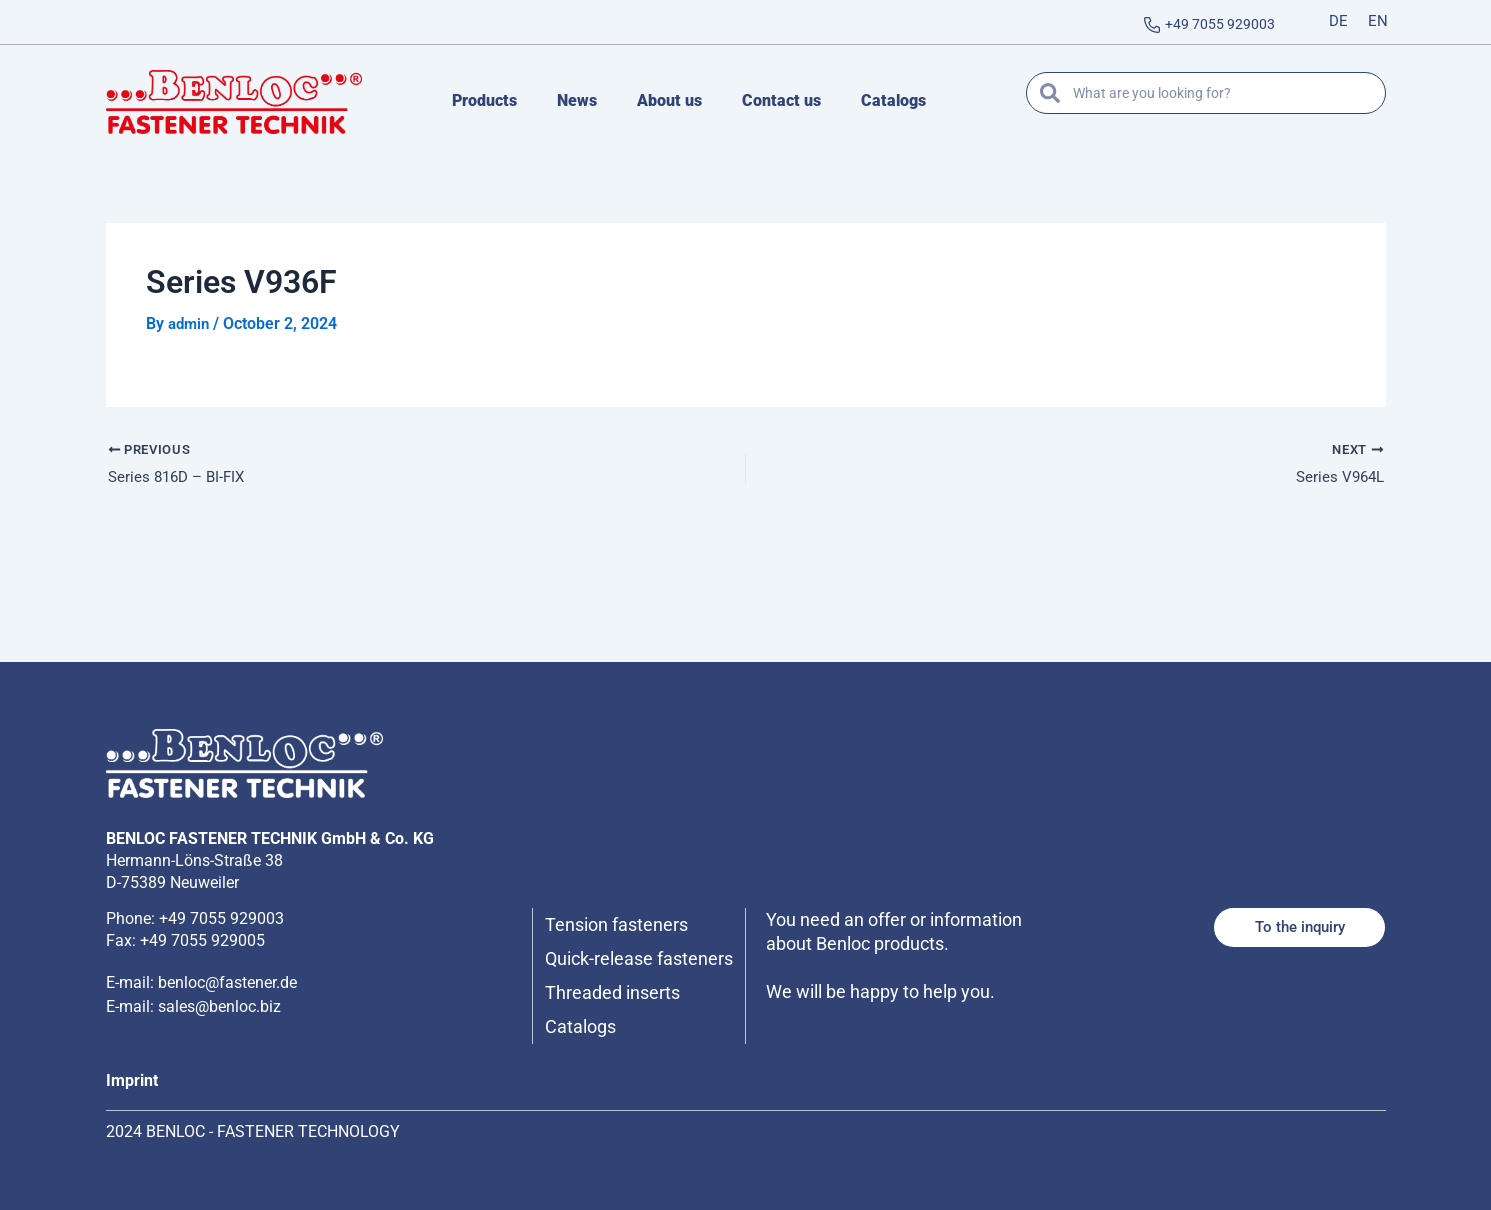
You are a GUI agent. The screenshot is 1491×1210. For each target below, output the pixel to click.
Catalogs (893, 100)
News (577, 100)
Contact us (781, 100)
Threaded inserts (620, 992)
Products (484, 100)
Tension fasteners (624, 900)
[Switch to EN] (1378, 22)
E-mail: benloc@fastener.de (201, 958)
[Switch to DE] (1338, 22)
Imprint (132, 1080)
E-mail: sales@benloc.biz (193, 982)
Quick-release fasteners (607, 946)
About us (669, 100)
